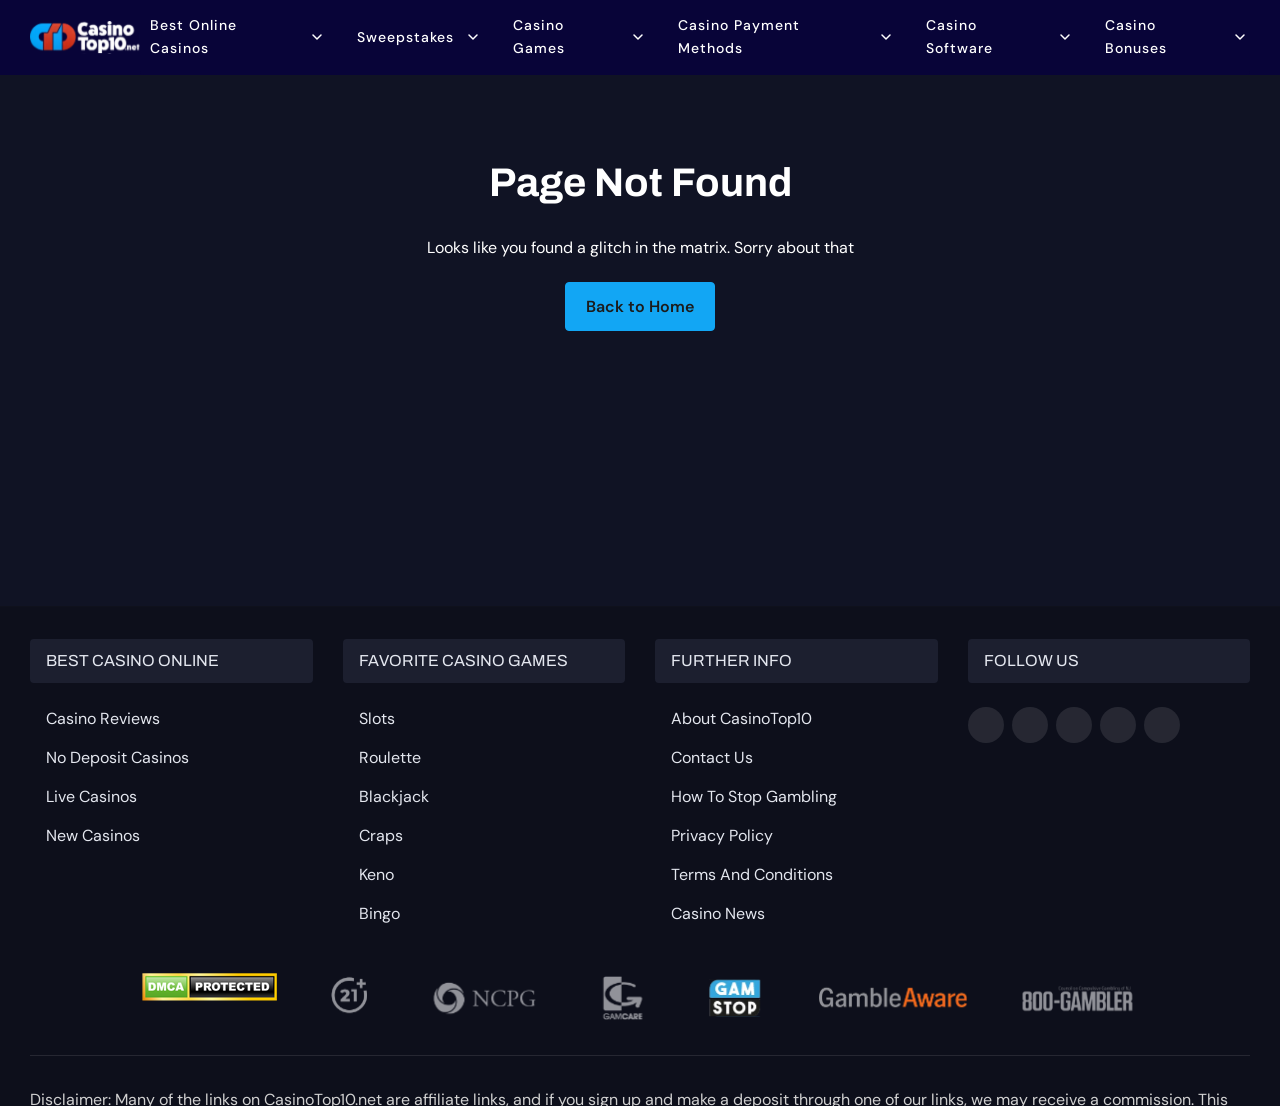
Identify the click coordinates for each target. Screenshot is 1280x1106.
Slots (377, 718)
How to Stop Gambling (754, 796)
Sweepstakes (405, 38)
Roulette (390, 757)
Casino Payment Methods (740, 37)
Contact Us (712, 757)
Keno (376, 874)
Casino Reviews (103, 718)
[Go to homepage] (85, 38)
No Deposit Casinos (117, 757)
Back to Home (640, 306)
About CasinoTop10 (741, 718)
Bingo (379, 913)
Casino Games (540, 37)
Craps (381, 835)
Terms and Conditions (752, 874)
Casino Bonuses (1136, 37)
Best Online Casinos (193, 37)
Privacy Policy (722, 835)
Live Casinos (91, 796)
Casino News (718, 913)
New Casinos (93, 835)
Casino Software (959, 37)
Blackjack (394, 796)
